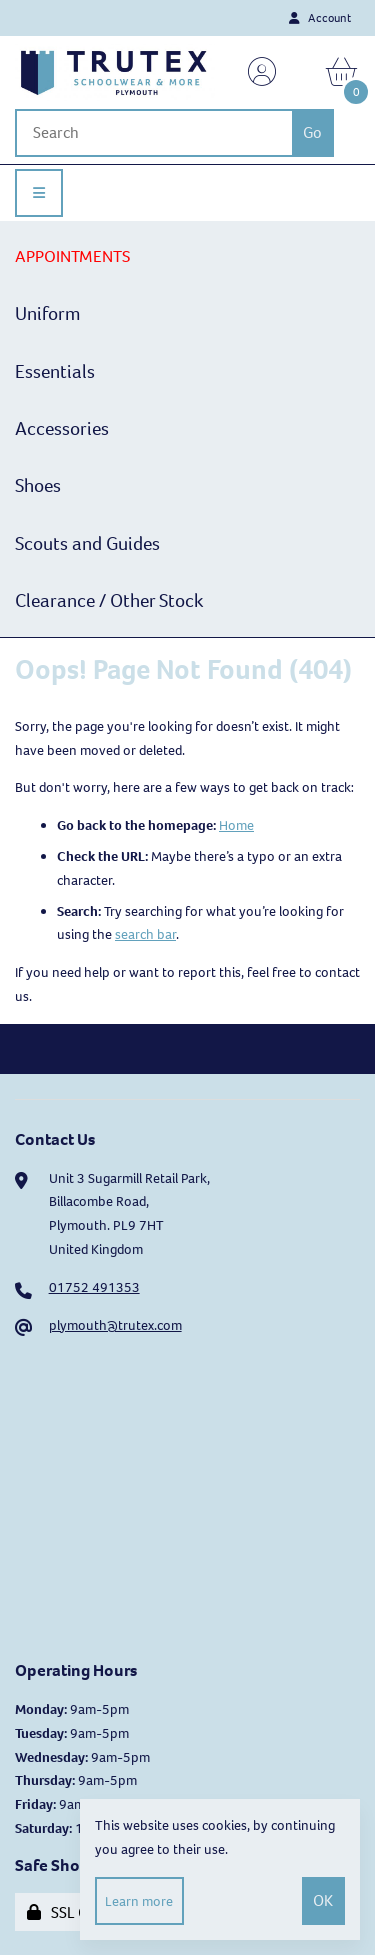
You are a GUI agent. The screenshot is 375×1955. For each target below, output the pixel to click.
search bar (145, 934)
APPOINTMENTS (72, 256)
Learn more (139, 1901)
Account (320, 18)
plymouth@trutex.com (115, 1325)
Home (236, 825)
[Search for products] (153, 133)
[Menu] (39, 193)
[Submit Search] (313, 133)
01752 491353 (94, 1287)
